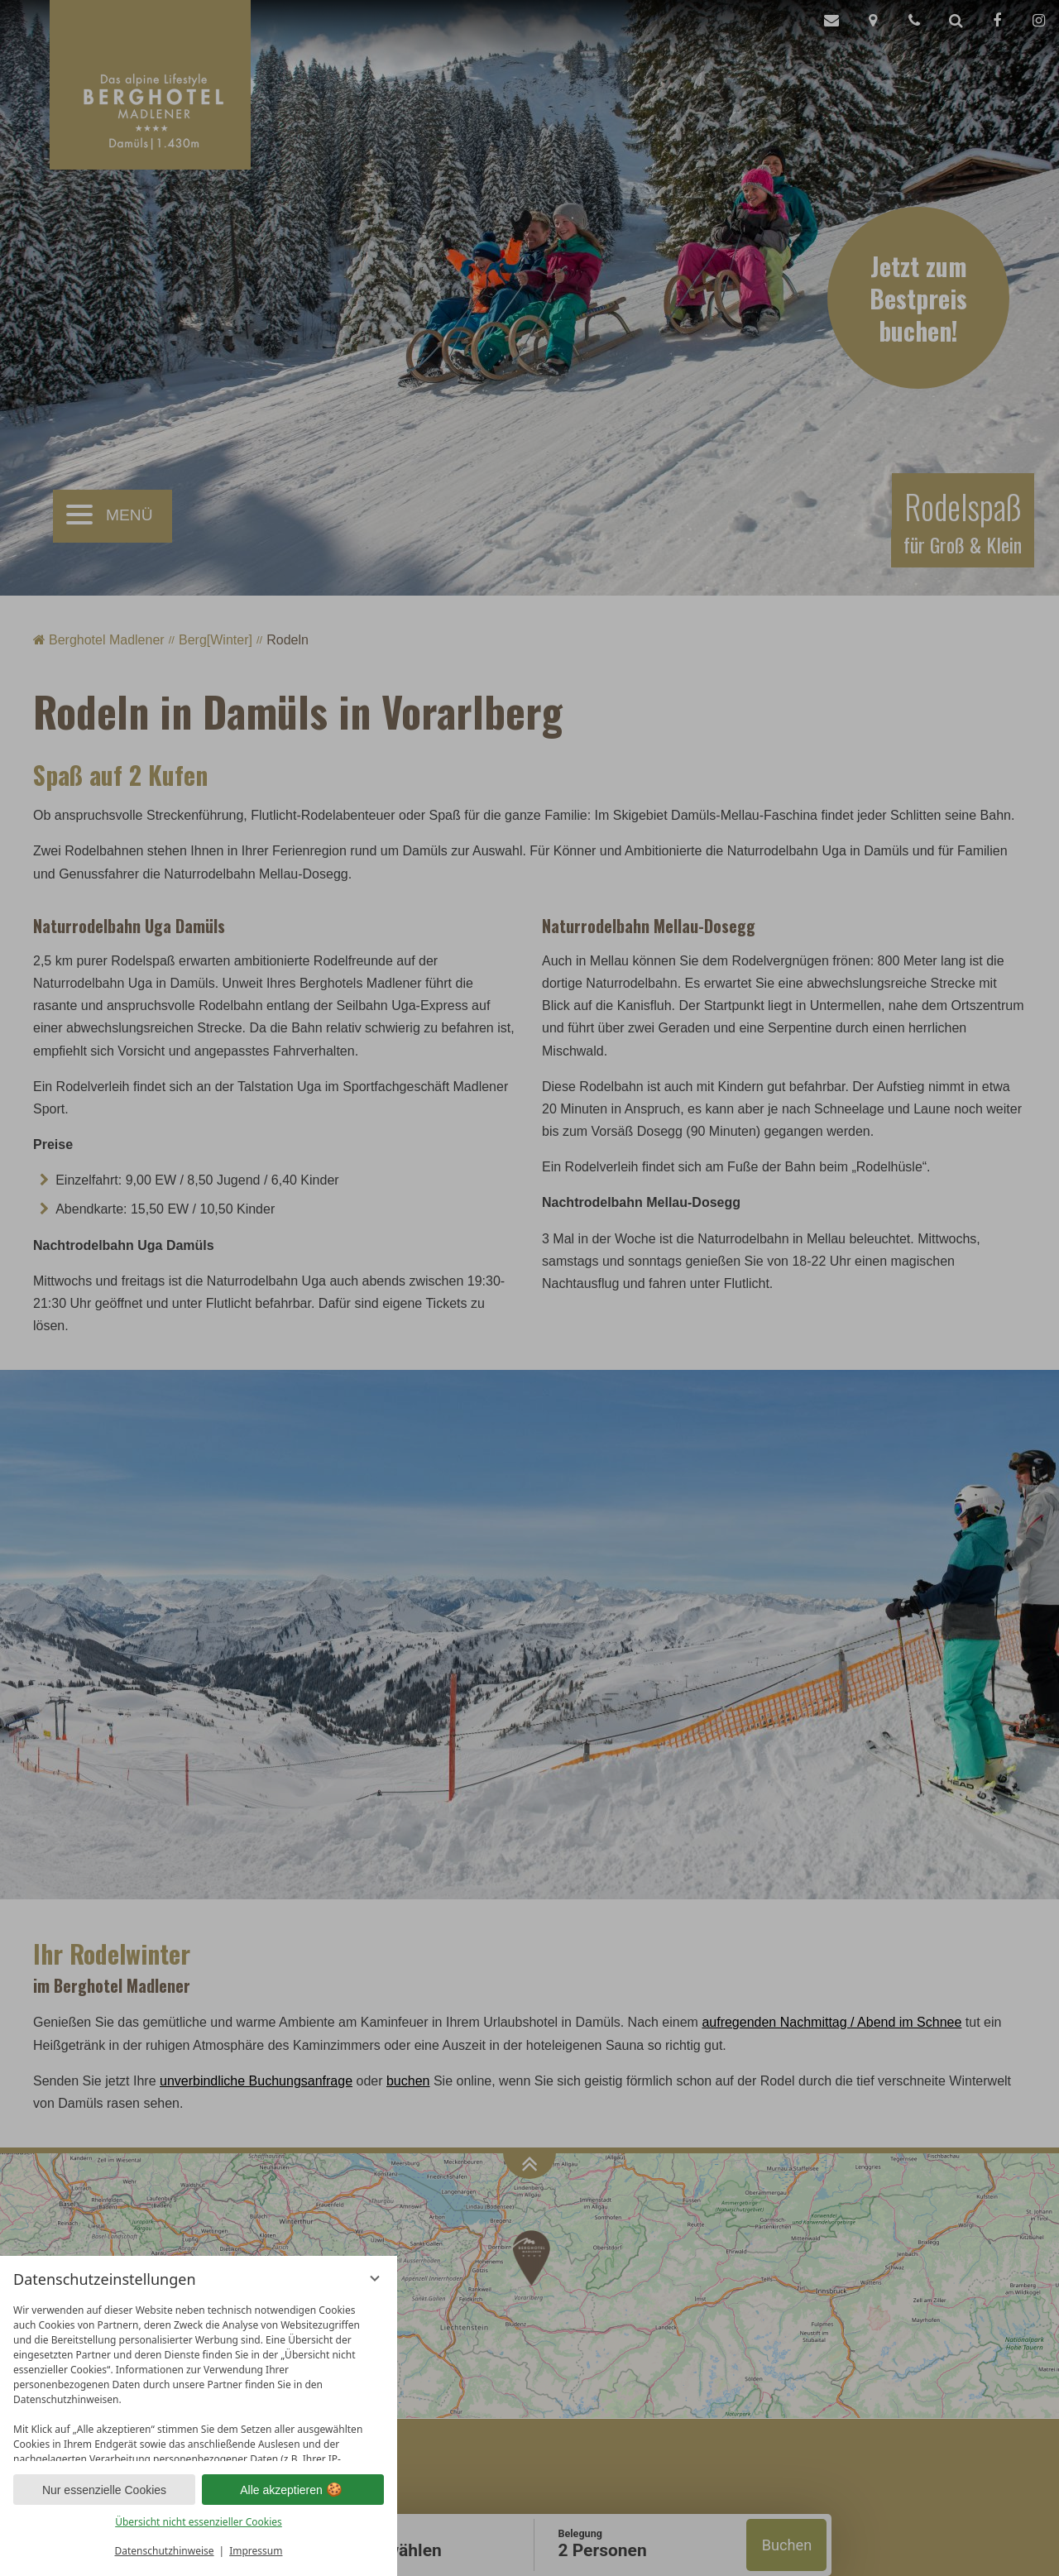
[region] (198, 2378)
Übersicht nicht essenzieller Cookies (198, 2522)
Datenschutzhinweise (164, 2551)
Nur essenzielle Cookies (104, 2490)
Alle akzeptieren (293, 2490)
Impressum (255, 2551)
